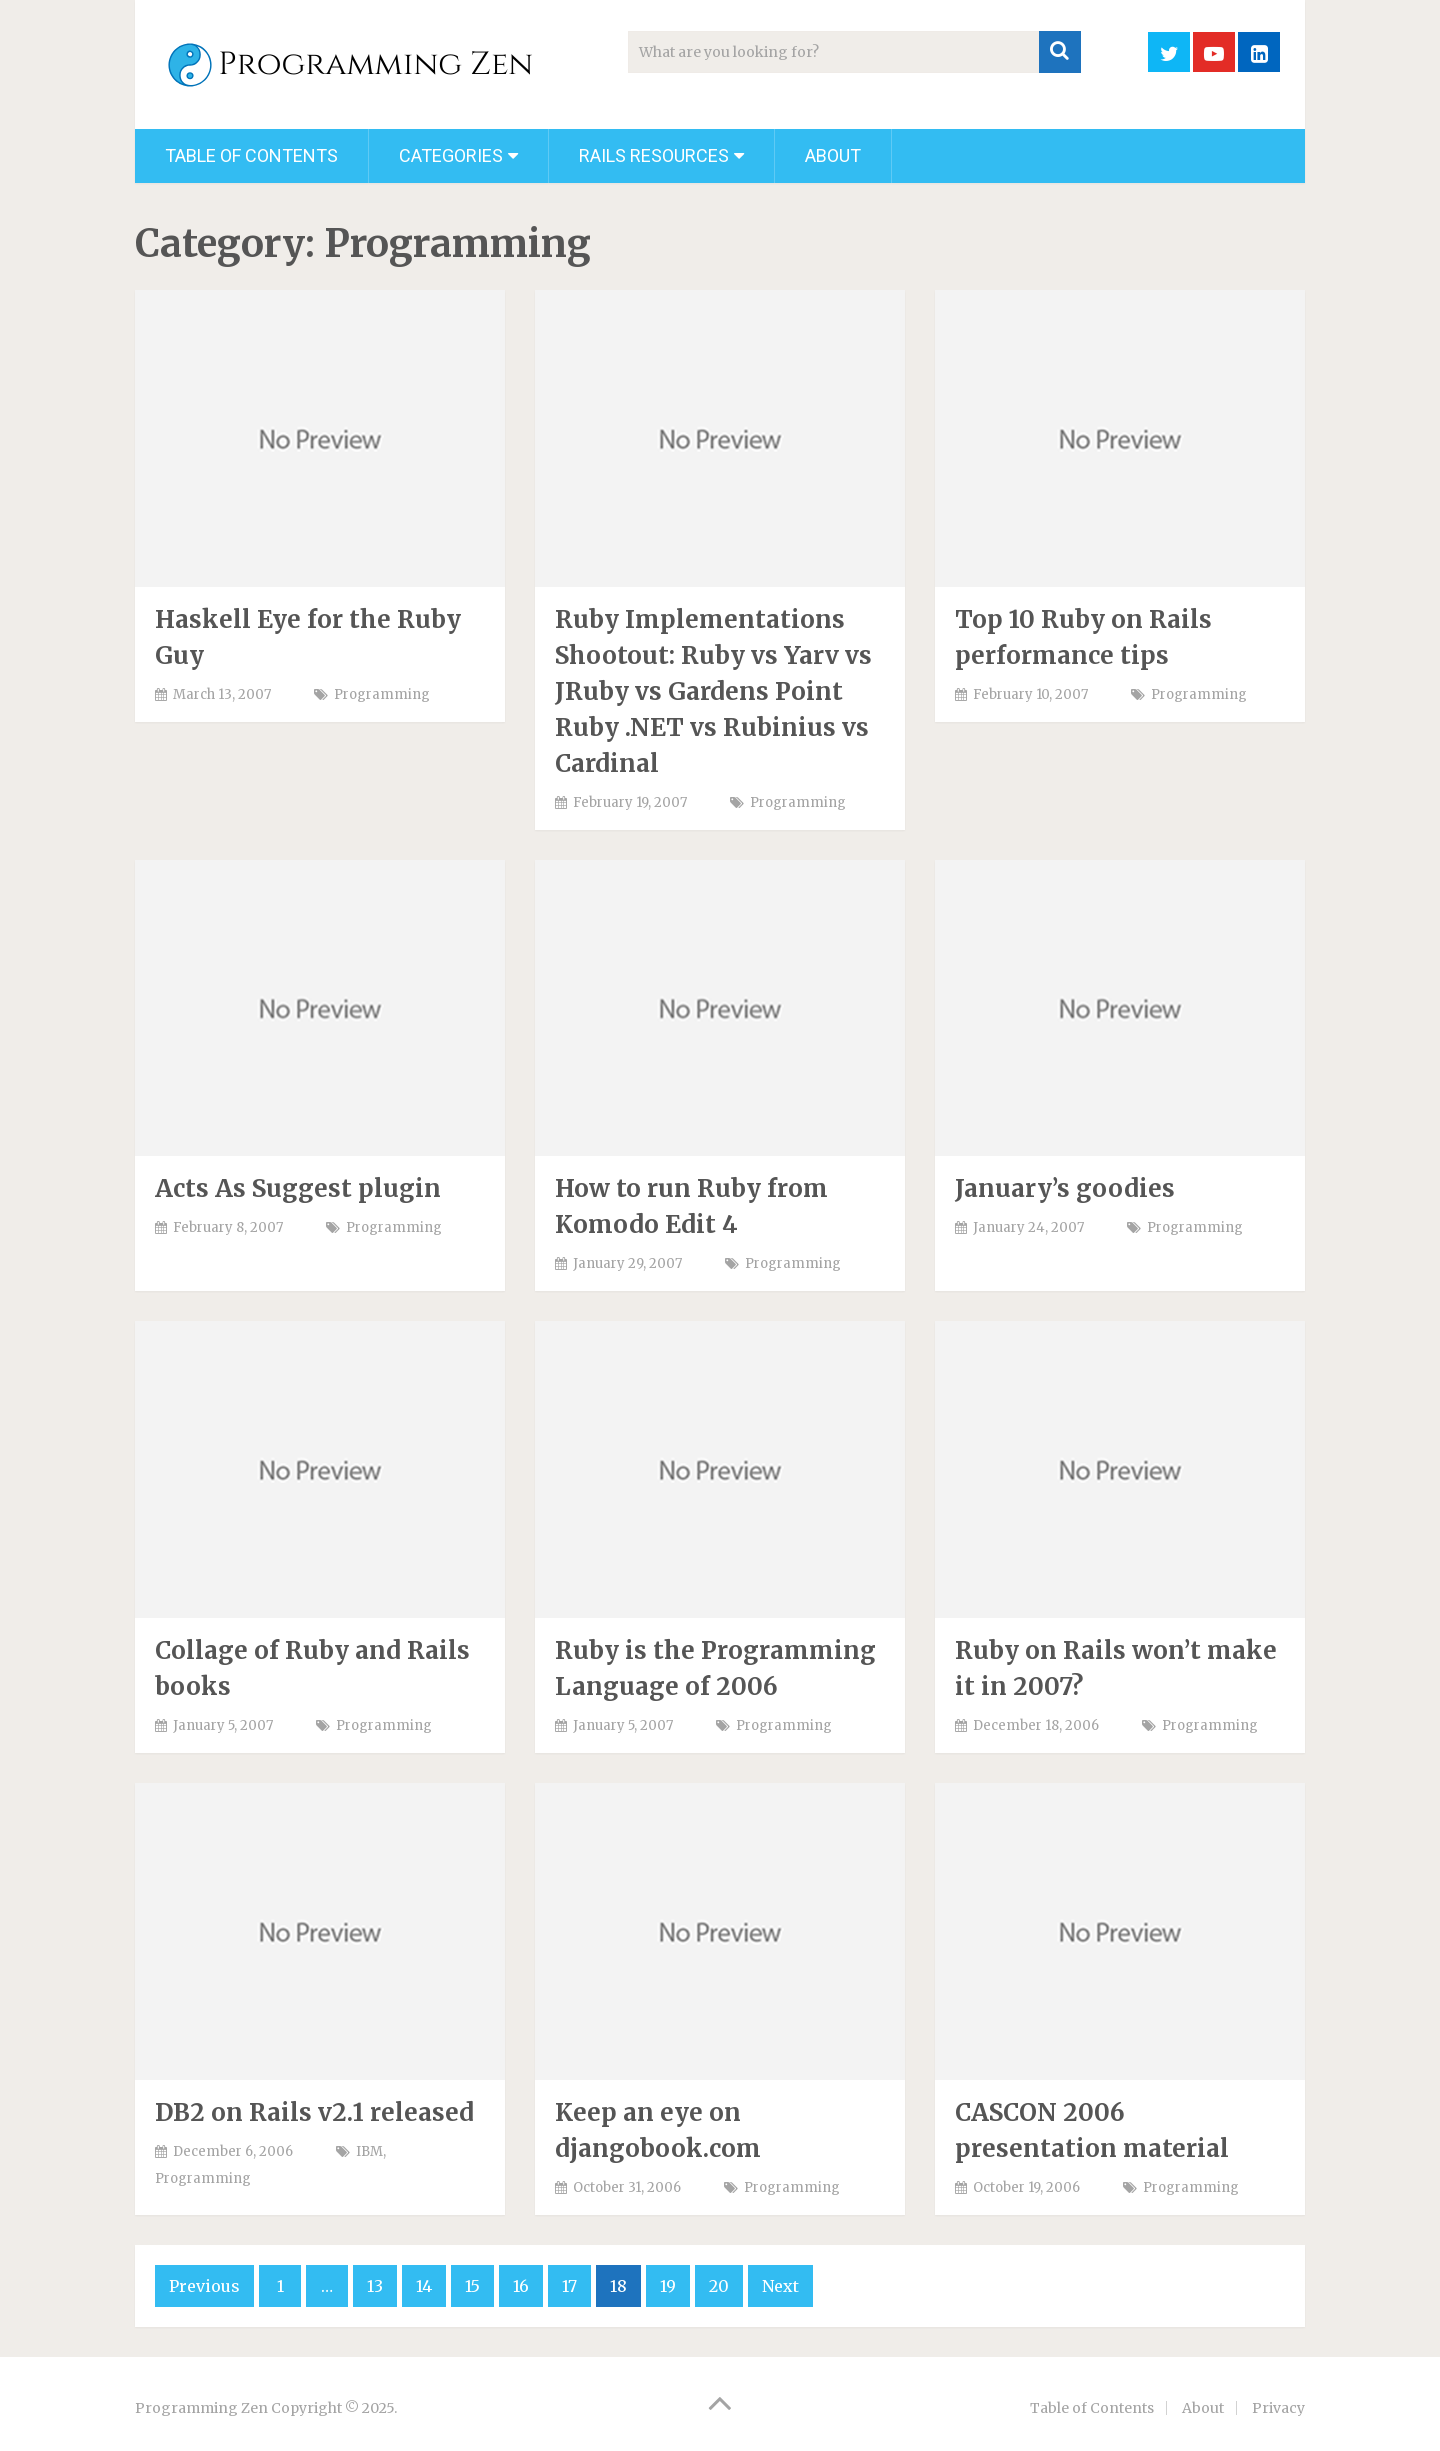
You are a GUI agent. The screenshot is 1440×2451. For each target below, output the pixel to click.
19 (668, 2286)
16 (521, 2286)
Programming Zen (201, 2408)
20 (719, 2286)
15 (472, 2286)
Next (780, 2286)
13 (375, 2286)
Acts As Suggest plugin (298, 1188)
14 (424, 2286)
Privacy (1278, 2408)
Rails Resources (654, 155)
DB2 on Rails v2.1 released (314, 2112)
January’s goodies (1065, 1188)
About (833, 155)
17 (569, 2286)
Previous (204, 2286)
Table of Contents (251, 155)
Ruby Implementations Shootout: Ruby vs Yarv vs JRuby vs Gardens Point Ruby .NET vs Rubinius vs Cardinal (713, 691)
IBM (369, 2151)
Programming (382, 694)
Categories (451, 155)
